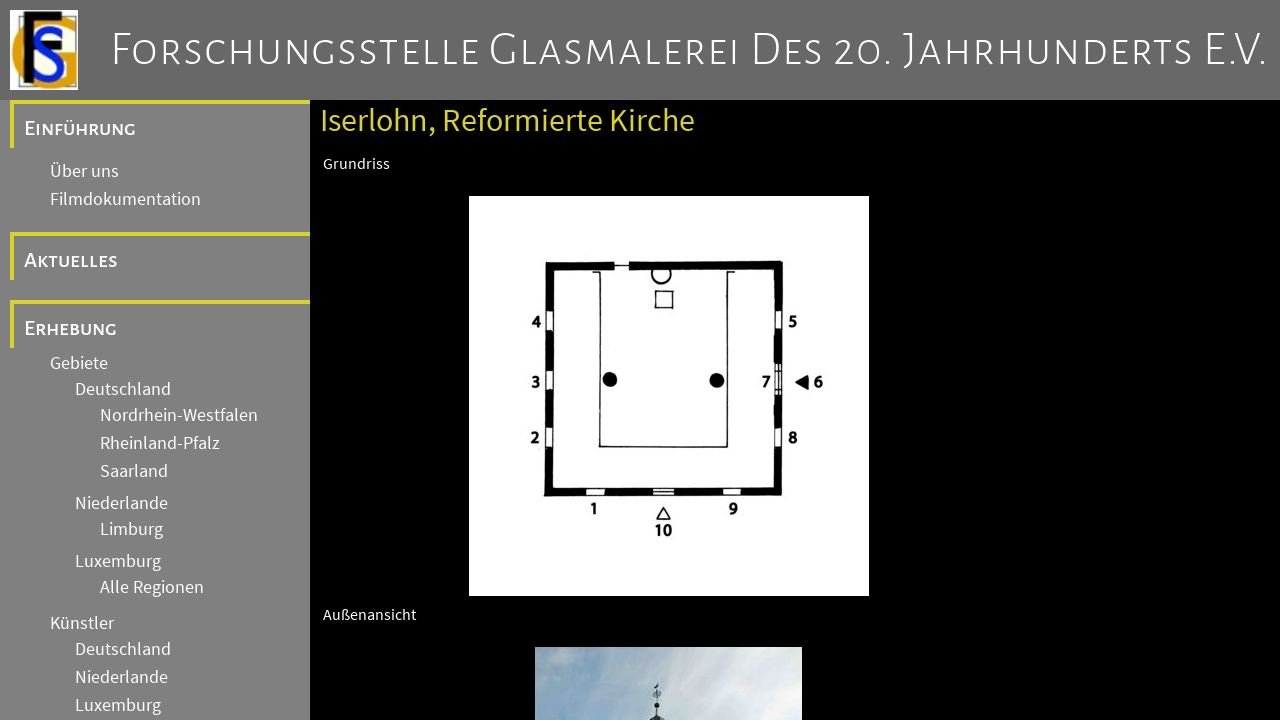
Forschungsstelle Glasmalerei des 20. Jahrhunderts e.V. (689, 50)
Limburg (131, 529)
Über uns (84, 171)
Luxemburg (118, 561)
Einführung (80, 128)
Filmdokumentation (125, 199)
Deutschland (123, 389)
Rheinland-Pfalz (160, 443)
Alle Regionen (152, 587)
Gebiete (79, 363)
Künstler (82, 623)
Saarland (134, 471)
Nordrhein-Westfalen (179, 415)
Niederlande (121, 503)
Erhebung (70, 328)
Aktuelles (71, 260)
